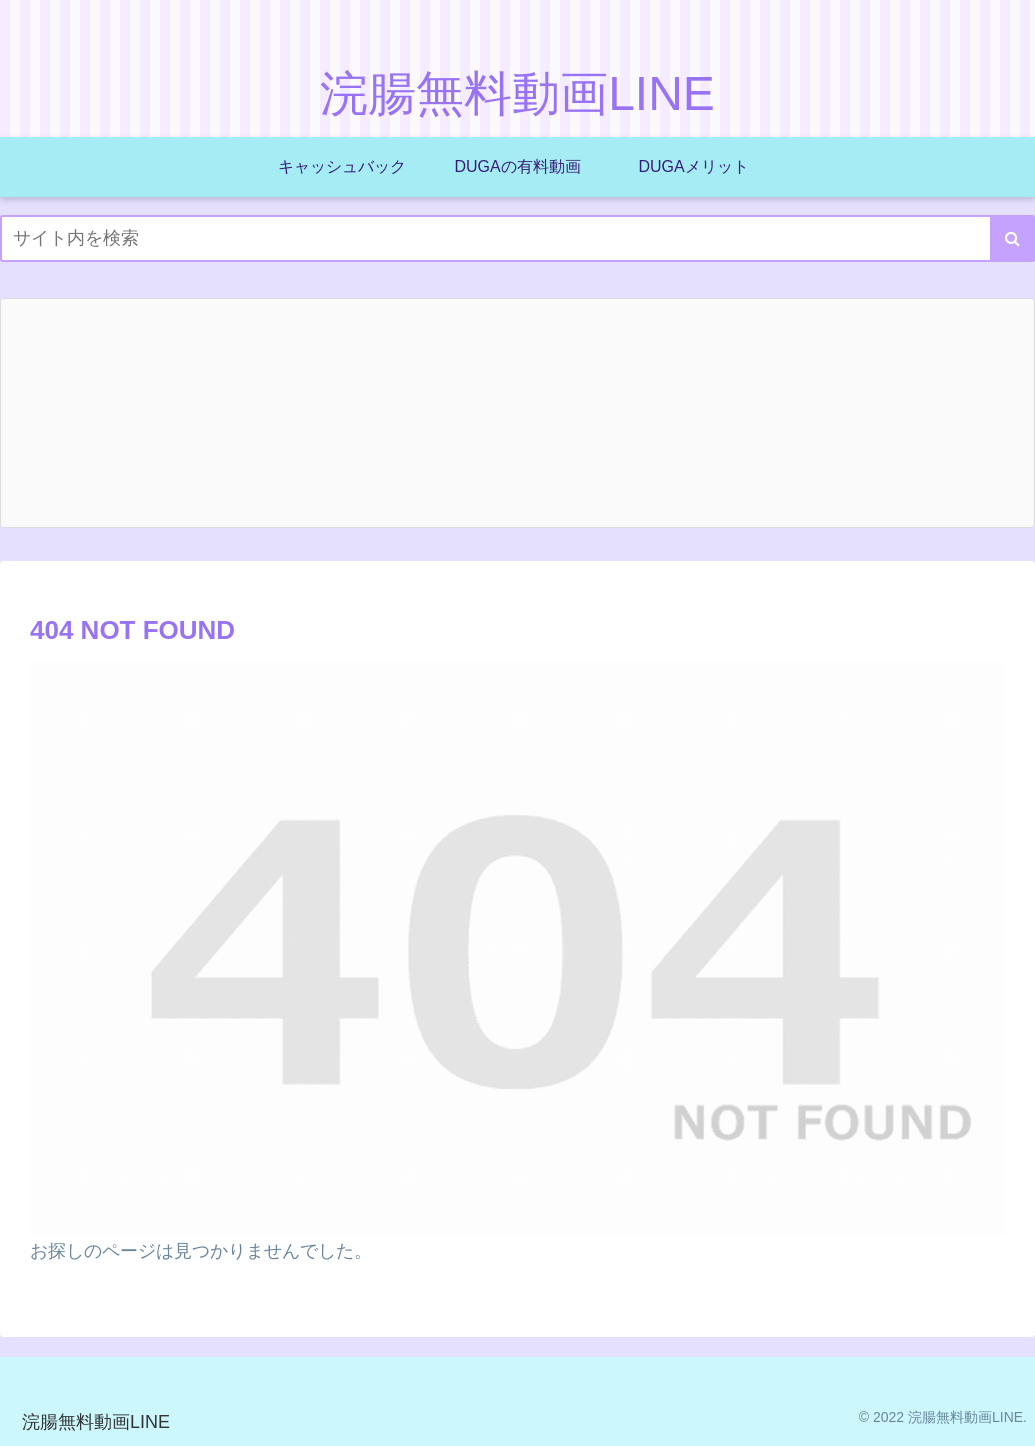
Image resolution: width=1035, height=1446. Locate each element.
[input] (517, 238)
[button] (1012, 238)
